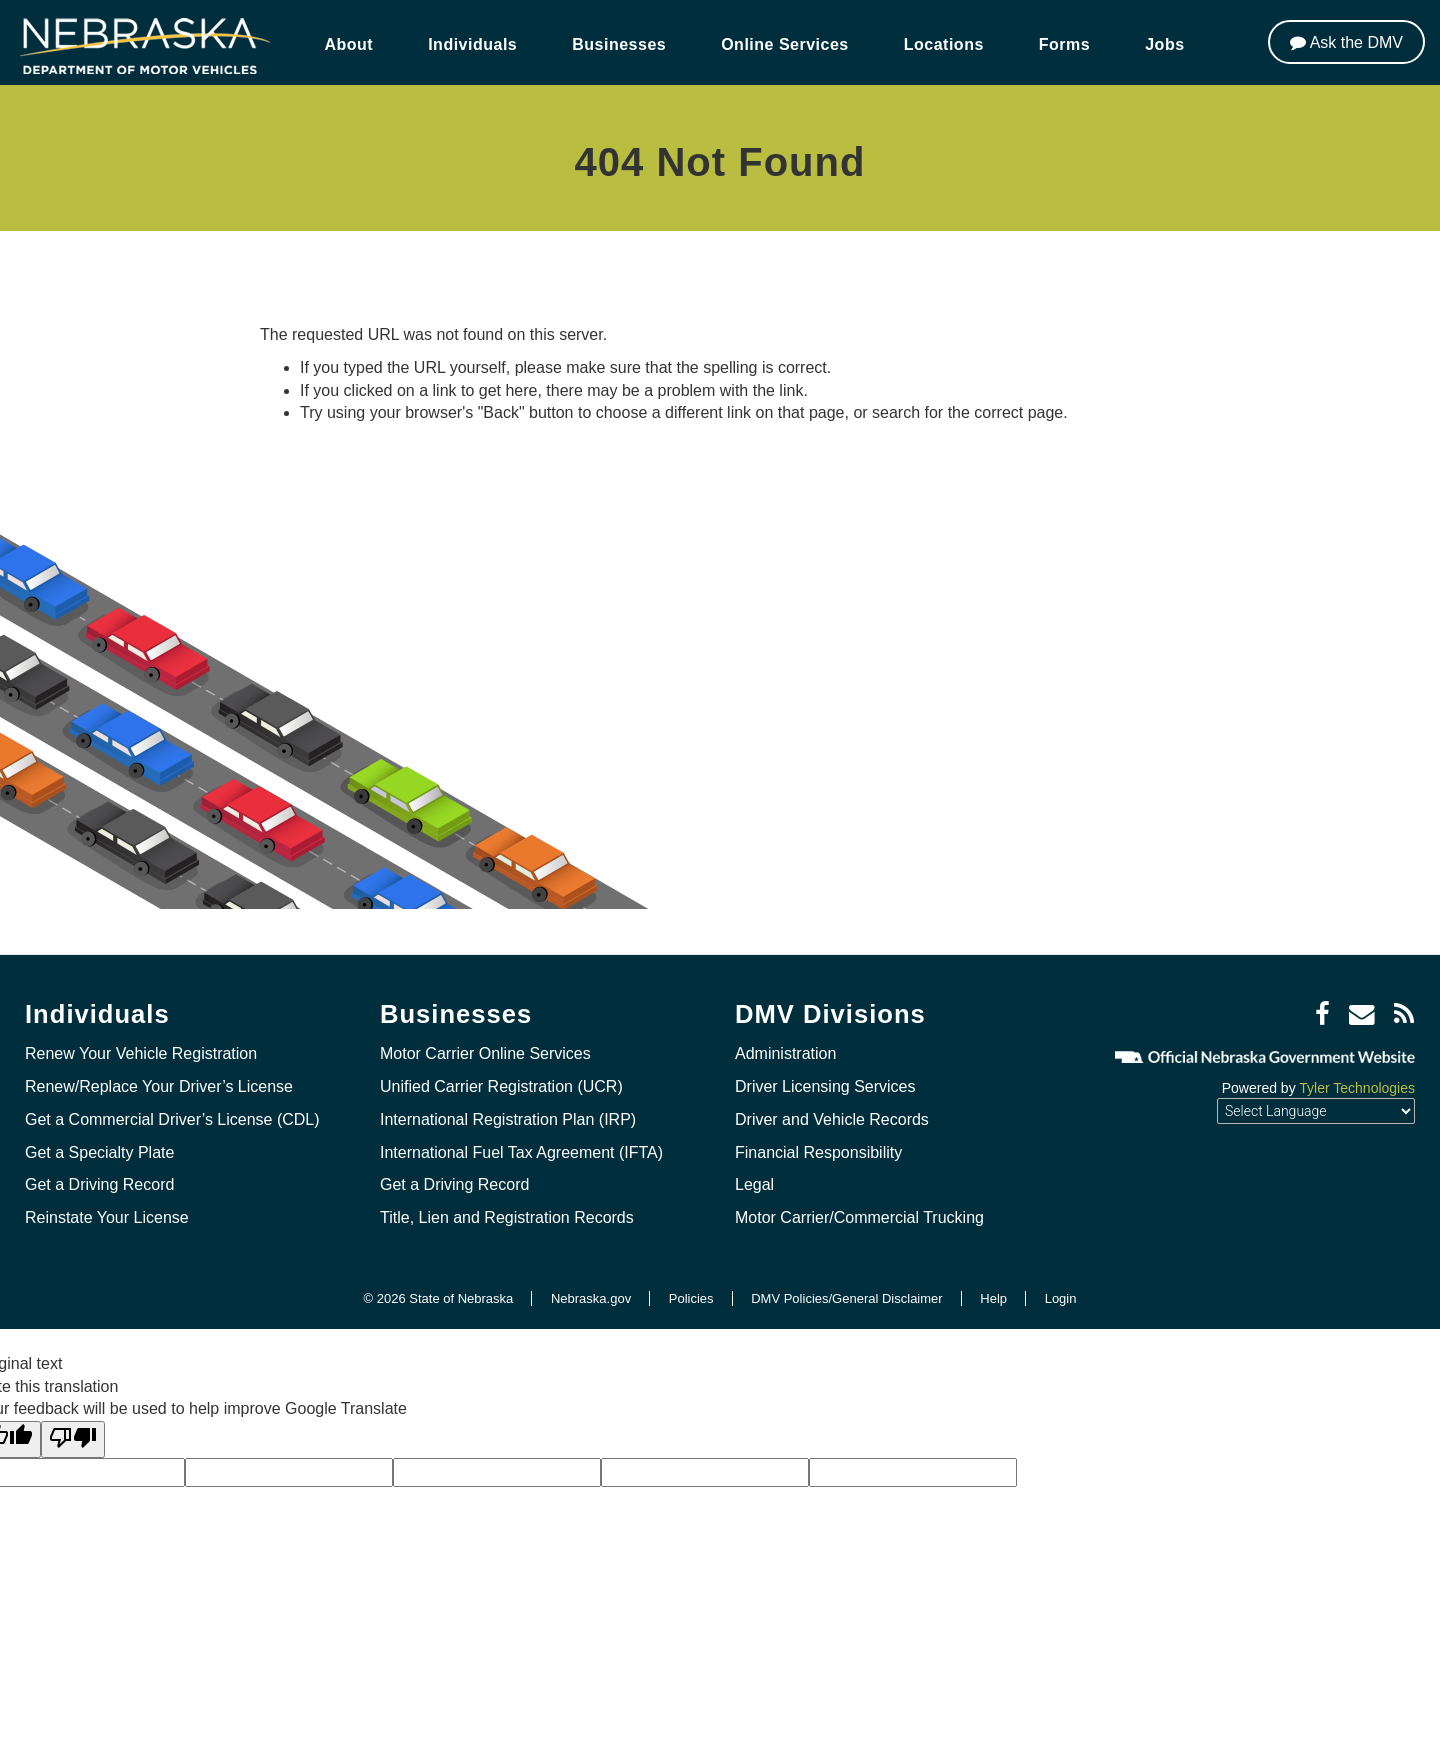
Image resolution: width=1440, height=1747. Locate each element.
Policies (691, 1298)
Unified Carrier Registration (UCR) (501, 1086)
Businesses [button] (619, 44)
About (348, 44)
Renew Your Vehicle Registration (141, 1053)
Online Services (785, 44)
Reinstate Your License (107, 1217)
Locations (944, 44)
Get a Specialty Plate (99, 1152)
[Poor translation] (73, 1439)
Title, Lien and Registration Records (507, 1217)
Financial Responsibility (818, 1152)
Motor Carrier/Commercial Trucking (859, 1217)
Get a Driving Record (99, 1184)
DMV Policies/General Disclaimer (846, 1298)
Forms (1064, 44)
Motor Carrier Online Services (485, 1053)
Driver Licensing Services (825, 1086)
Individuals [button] (472, 44)
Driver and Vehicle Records (832, 1119)
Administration (785, 1053)
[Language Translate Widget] (1316, 1111)
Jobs (1164, 44)
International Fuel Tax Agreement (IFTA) (521, 1152)
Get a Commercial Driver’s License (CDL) (172, 1119)
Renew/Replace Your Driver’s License (159, 1086)
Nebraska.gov (591, 1298)
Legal (754, 1184)
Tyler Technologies (1357, 1088)
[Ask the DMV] (1346, 42)
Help (993, 1298)
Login (1061, 1298)
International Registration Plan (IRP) (508, 1119)
